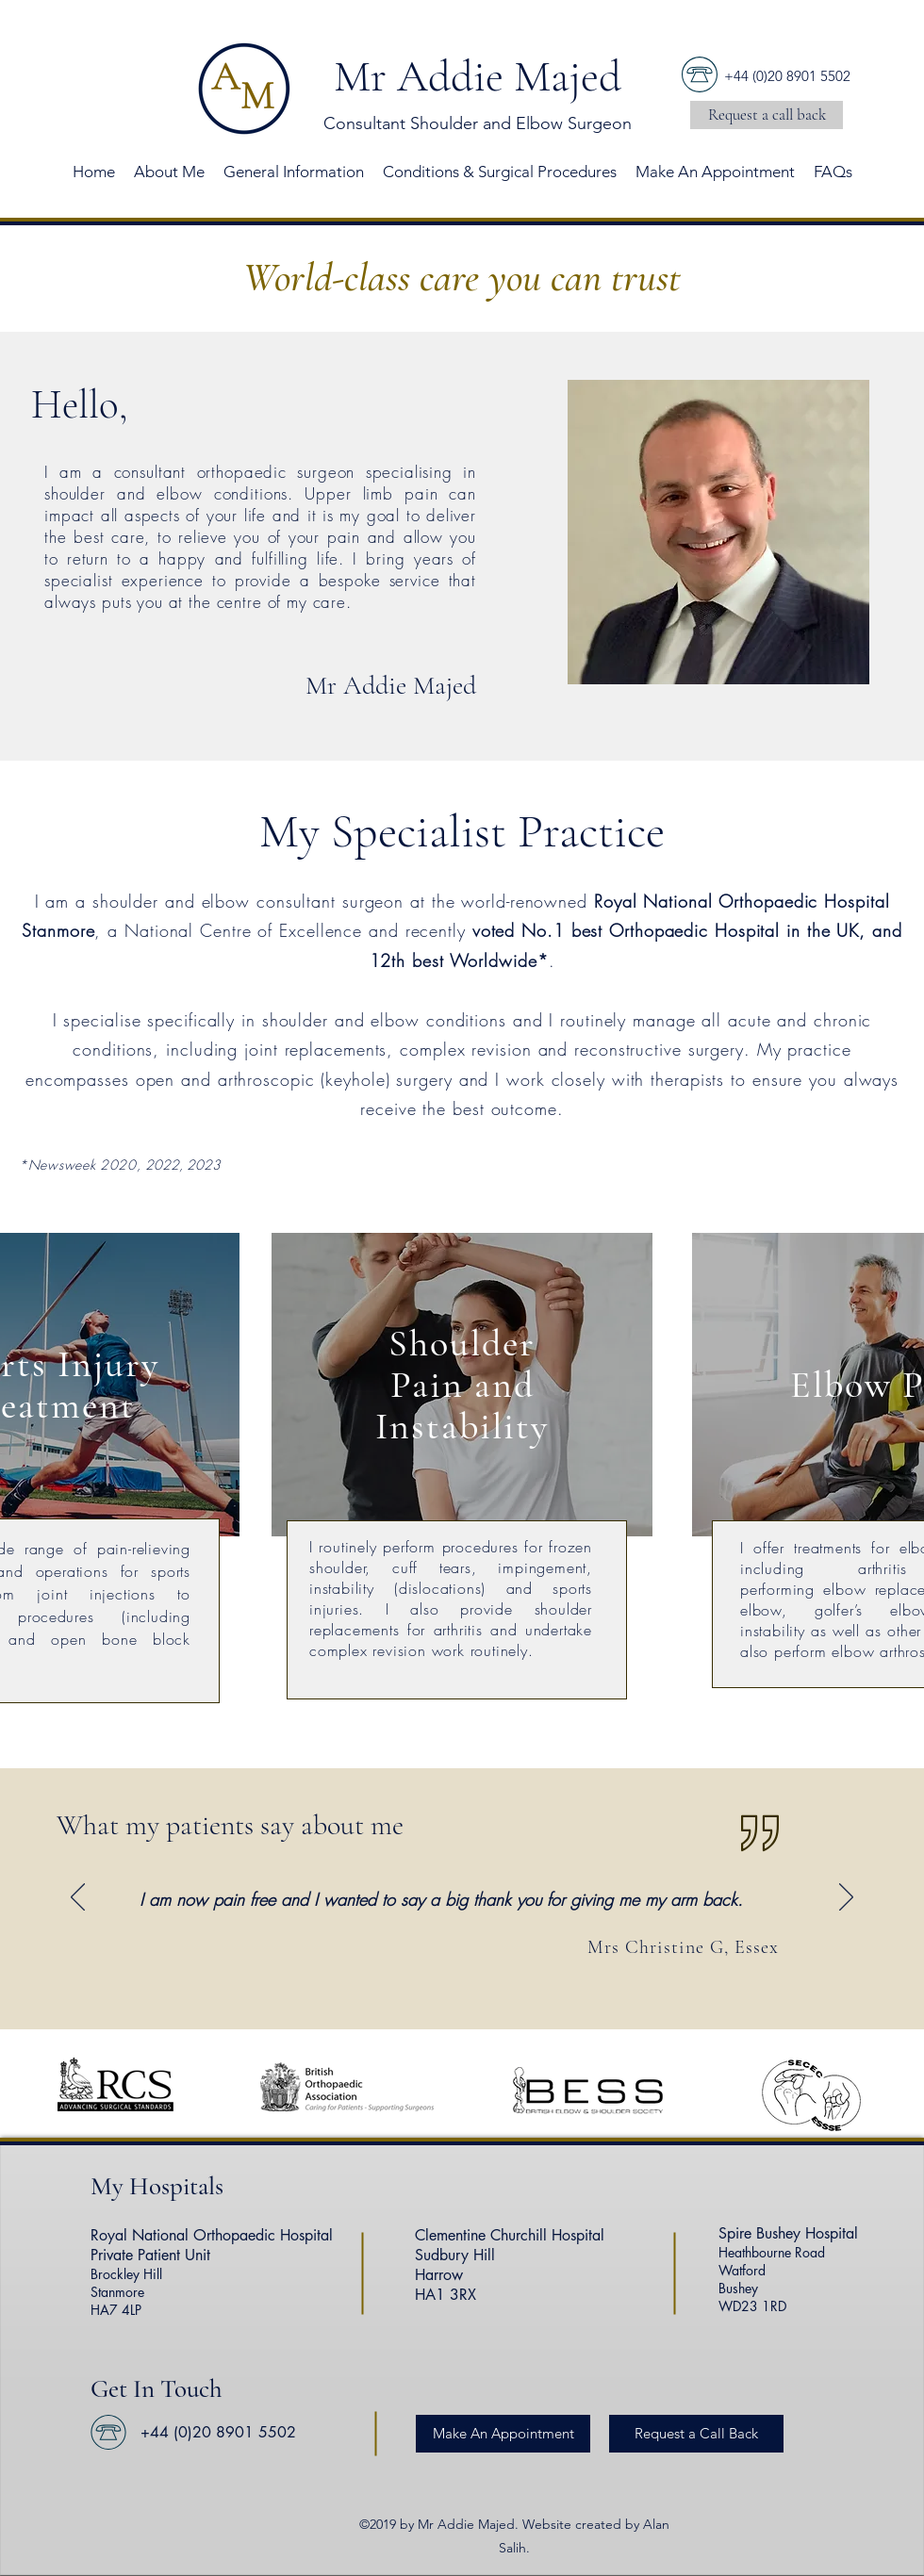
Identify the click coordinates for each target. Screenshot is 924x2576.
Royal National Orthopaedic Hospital (212, 2235)
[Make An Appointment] (503, 2434)
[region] (462, 1384)
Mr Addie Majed (477, 76)
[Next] (846, 1898)
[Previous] (78, 1898)
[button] (766, 115)
